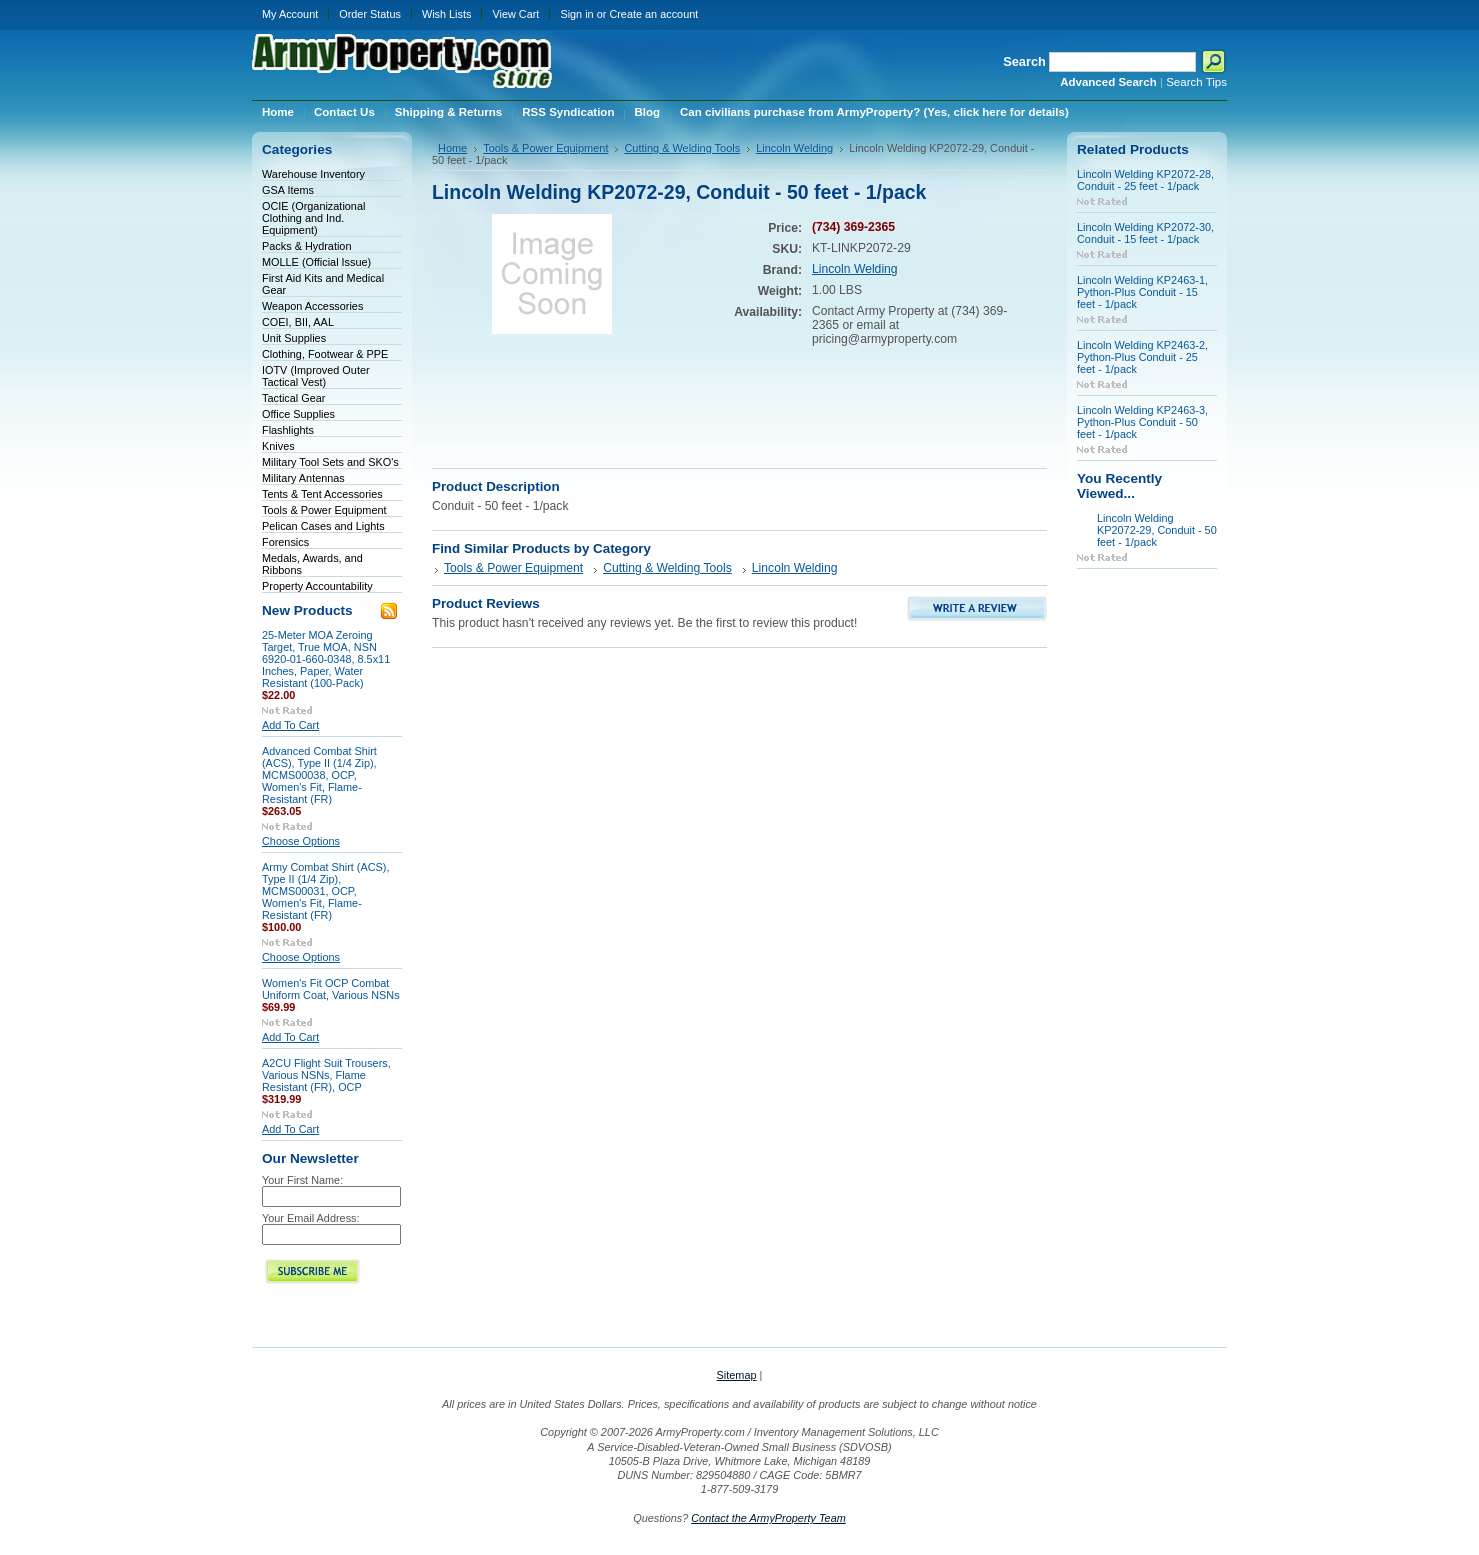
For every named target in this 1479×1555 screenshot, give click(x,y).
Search (1024, 61)
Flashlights (288, 430)
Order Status (370, 14)
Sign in (576, 14)
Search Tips (1196, 82)
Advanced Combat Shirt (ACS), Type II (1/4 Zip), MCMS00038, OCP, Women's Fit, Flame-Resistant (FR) (319, 775)
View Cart (515, 14)
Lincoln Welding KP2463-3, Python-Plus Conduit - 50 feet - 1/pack (1142, 422)
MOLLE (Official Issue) (316, 262)
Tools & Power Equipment (324, 510)
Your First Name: (302, 1180)
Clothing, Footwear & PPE (325, 354)
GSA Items (288, 190)
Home (452, 148)
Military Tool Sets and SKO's (330, 462)
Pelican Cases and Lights (323, 526)
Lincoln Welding (794, 148)
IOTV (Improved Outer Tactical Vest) (316, 376)
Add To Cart (290, 725)
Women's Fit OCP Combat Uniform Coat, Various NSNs (331, 989)
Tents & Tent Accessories (322, 494)
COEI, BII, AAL (298, 322)
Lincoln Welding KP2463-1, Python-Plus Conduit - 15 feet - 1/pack (1142, 292)
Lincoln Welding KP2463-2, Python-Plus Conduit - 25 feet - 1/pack (1142, 357)
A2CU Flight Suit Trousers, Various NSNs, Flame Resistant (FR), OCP (326, 1075)
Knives (278, 446)
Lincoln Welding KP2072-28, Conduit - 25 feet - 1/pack (1145, 180)
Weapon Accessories (312, 306)
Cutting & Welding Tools (682, 148)
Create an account (653, 14)
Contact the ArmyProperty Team (768, 1518)
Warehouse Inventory (313, 174)
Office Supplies (298, 414)
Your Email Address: (311, 1218)
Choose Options (301, 841)
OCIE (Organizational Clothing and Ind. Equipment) (313, 218)
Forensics (285, 542)
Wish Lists (447, 14)
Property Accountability (317, 586)
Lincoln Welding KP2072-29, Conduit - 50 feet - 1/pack (1157, 530)
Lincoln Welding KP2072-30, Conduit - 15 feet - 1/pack (1145, 233)
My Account (290, 14)
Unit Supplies (294, 338)
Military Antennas (303, 478)
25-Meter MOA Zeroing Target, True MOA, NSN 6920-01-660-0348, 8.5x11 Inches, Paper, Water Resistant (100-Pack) (326, 659)
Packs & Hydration (306, 246)
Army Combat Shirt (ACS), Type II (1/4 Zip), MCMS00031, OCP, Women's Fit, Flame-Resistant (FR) (326, 891)
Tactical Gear (293, 398)
